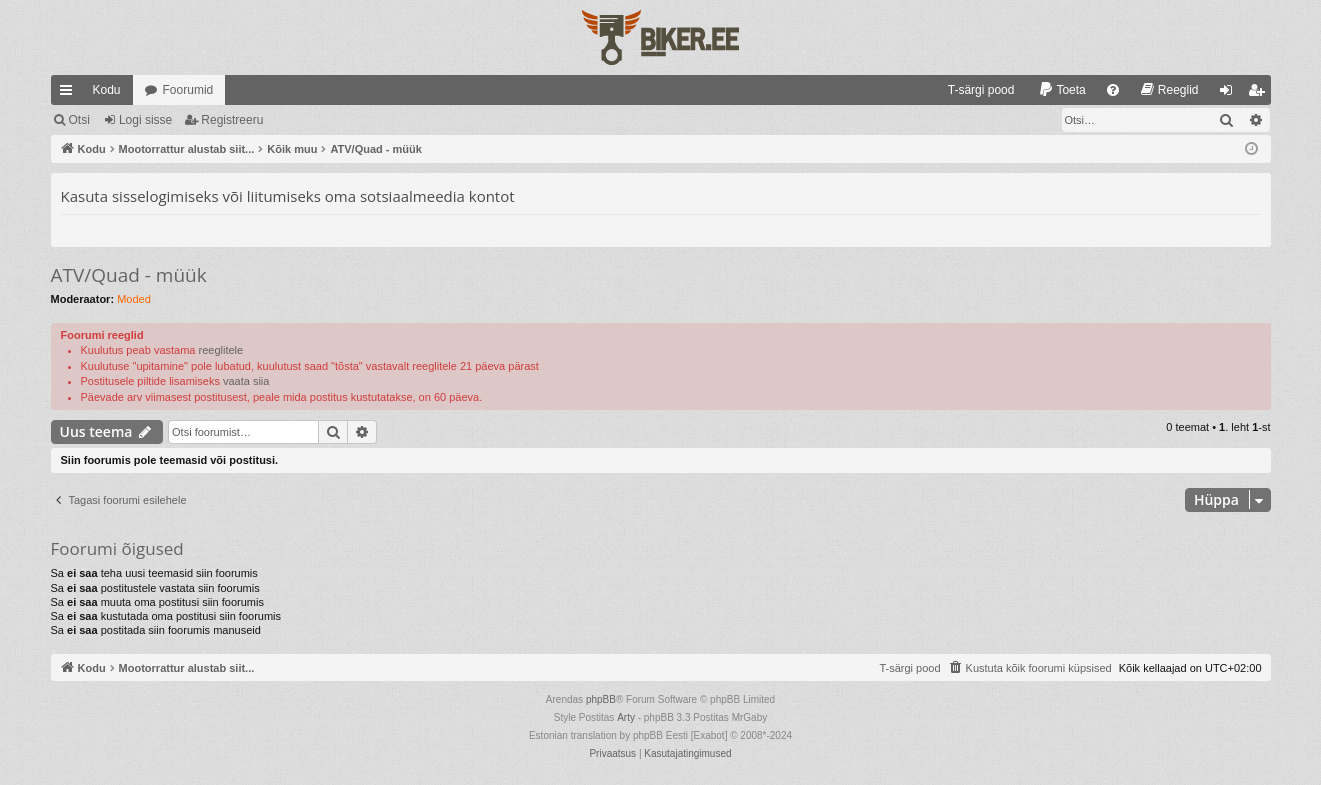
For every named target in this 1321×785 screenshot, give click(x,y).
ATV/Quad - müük (129, 275)
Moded (134, 299)
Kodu (107, 90)
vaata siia (246, 381)
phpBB (601, 699)
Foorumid (188, 90)
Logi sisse (145, 120)
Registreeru (232, 120)
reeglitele (221, 350)
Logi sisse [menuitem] (1229, 94)
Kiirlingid (70, 94)
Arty (626, 717)
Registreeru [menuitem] (1259, 94)
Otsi (79, 120)
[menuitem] (972, 90)
